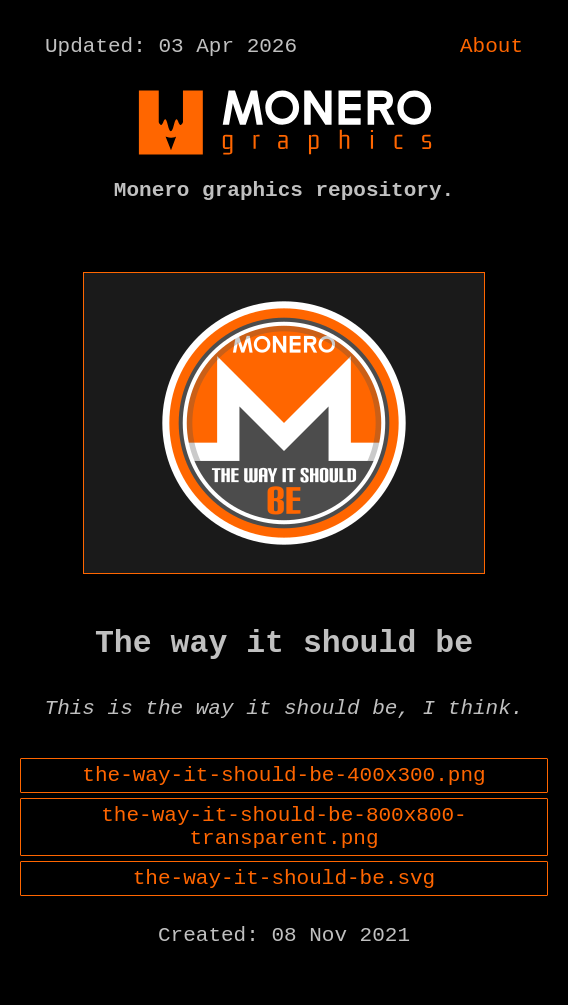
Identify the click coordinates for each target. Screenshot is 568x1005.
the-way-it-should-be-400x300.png (283, 806)
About (491, 49)
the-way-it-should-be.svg (284, 924)
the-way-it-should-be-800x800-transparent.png (283, 865)
